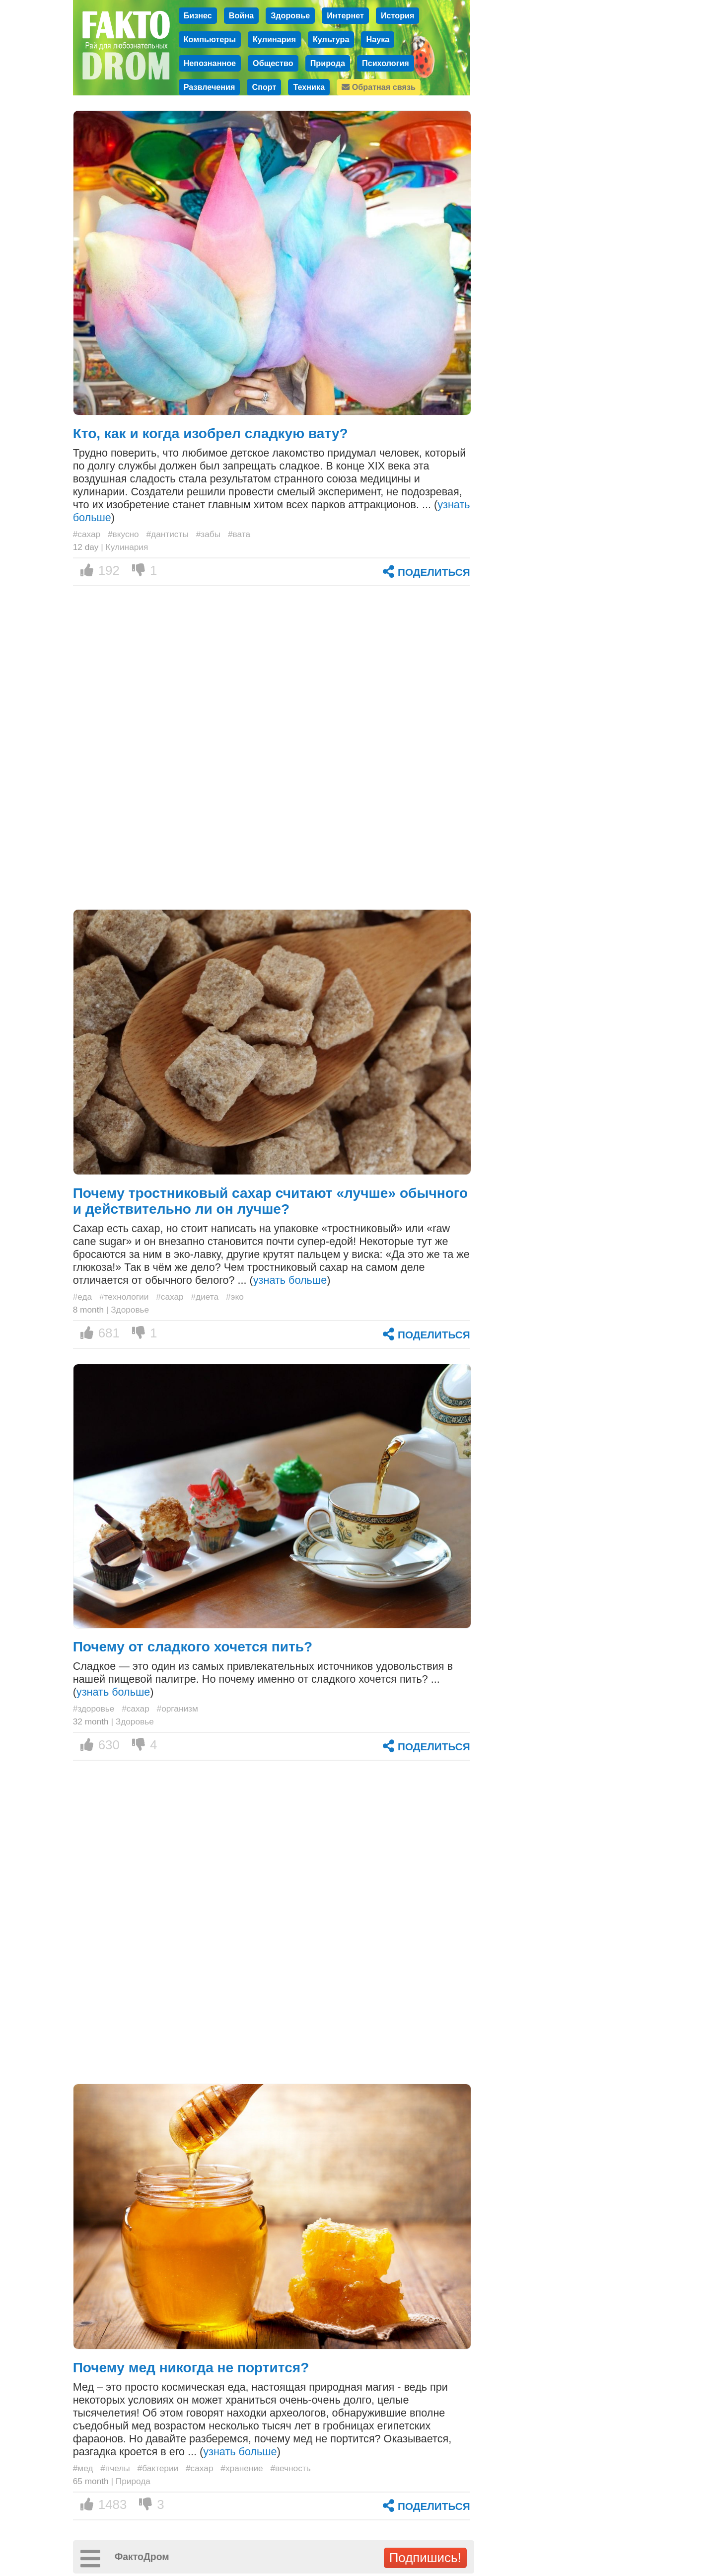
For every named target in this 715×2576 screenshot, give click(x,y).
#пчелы (115, 2468)
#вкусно (123, 534)
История (398, 15)
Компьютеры (210, 39)
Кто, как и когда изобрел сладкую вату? (210, 433)
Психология (385, 63)
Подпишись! (425, 2558)
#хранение (241, 2468)
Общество (273, 63)
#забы (208, 534)
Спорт (264, 86)
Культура (331, 39)
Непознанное (210, 63)
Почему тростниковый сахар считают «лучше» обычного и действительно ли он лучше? (270, 1201)
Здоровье (290, 15)
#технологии (123, 1297)
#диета (204, 1297)
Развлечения (209, 86)
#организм (177, 1709)
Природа (327, 63)
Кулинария (274, 39)
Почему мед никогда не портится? (191, 2367)
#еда (82, 1297)
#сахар (86, 534)
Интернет (345, 15)
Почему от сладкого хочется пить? (192, 1646)
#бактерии (158, 2468)
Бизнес (198, 15)
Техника (309, 86)
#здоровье (94, 1709)
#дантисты (167, 534)
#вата (239, 534)
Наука (377, 39)
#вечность (290, 2468)
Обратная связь (379, 86)
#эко (235, 1297)
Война (241, 15)
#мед (83, 2468)
